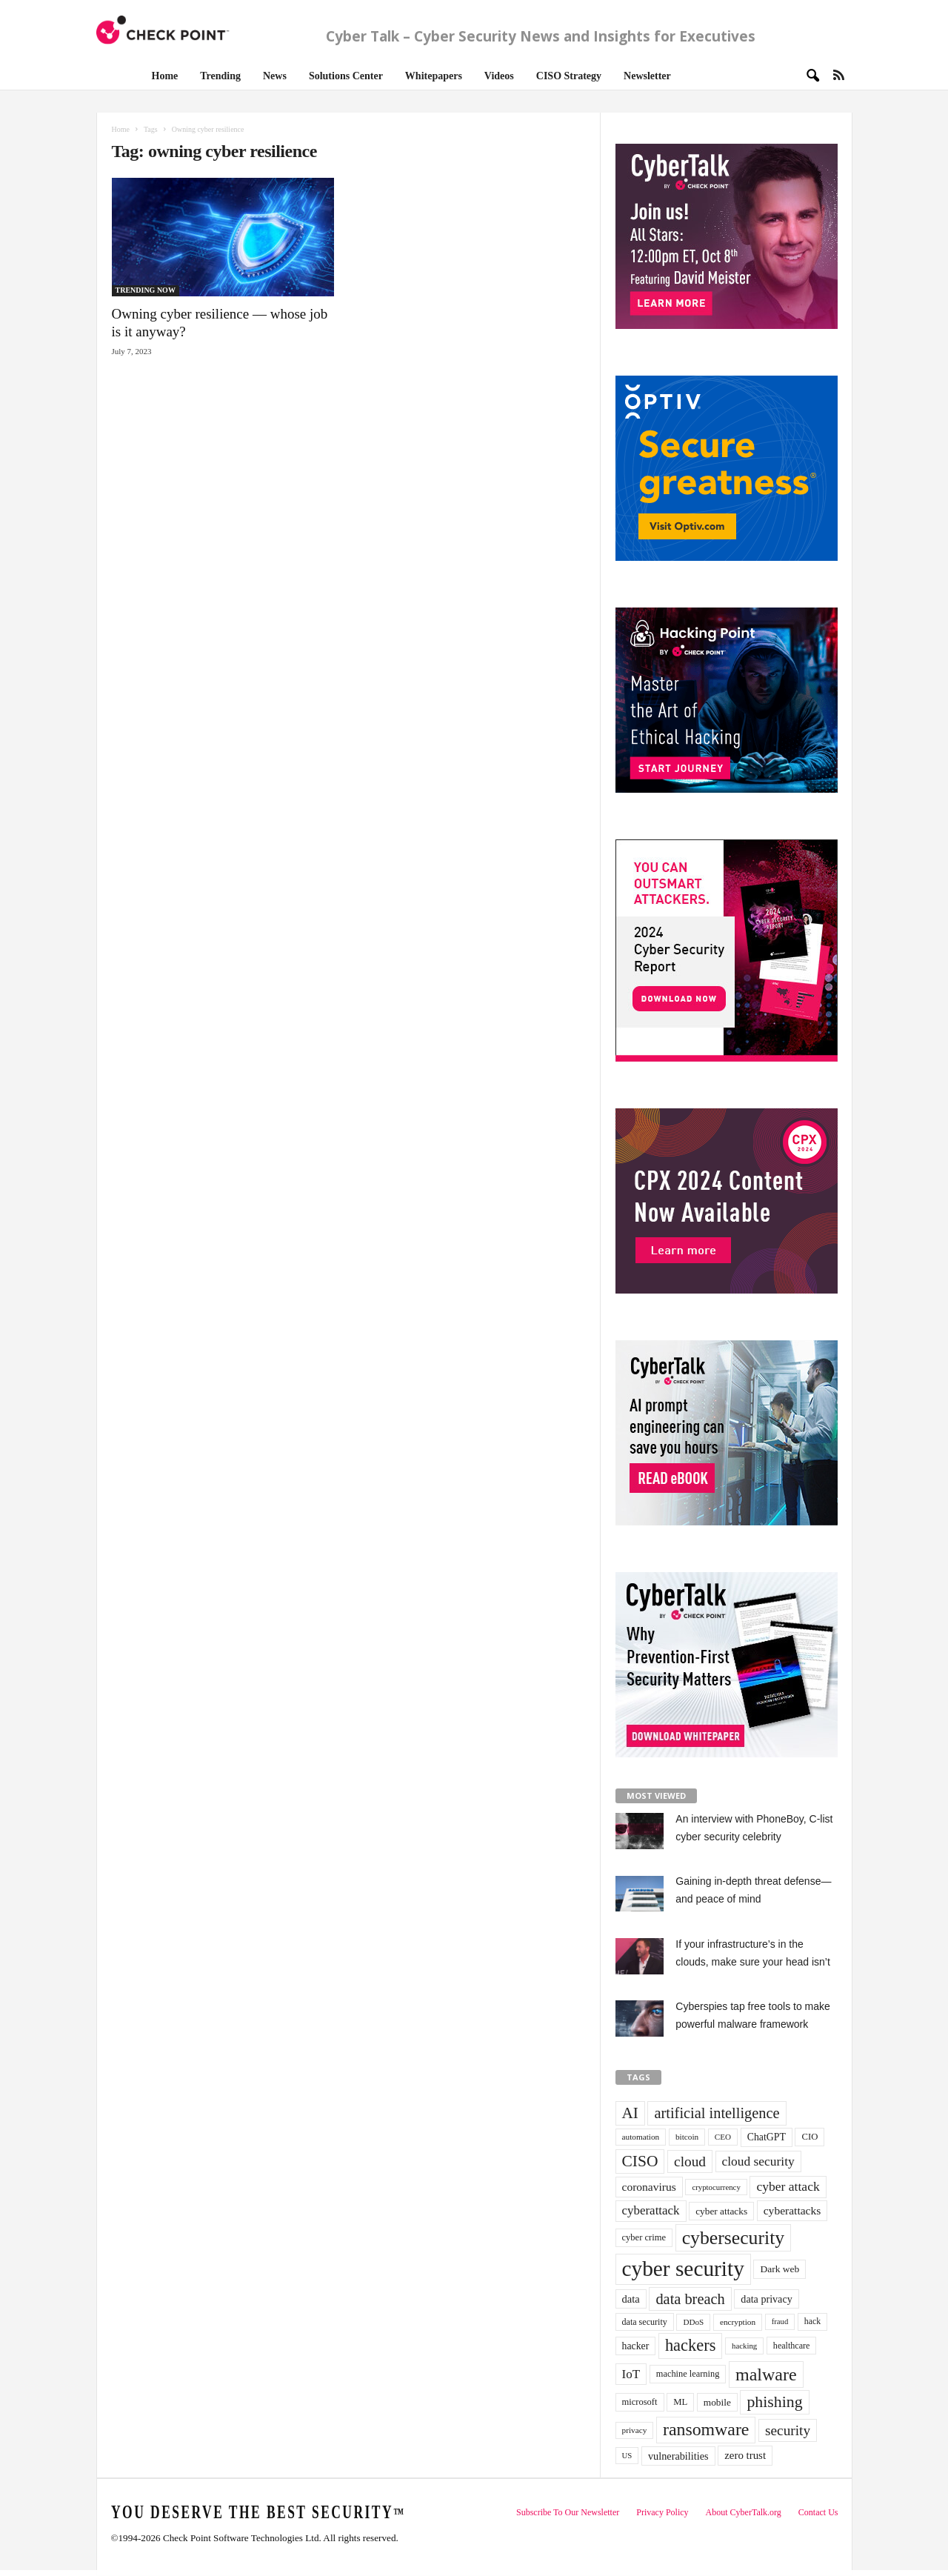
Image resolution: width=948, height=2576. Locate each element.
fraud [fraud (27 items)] (780, 2321)
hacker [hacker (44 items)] (636, 2346)
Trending (220, 75)
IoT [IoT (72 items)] (631, 2374)
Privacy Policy (662, 2512)
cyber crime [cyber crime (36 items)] (644, 2237)
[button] (808, 75)
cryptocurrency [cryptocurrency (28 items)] (716, 2187)
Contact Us (818, 2512)
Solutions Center (346, 75)
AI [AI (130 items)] (630, 2113)
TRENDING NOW (146, 290)
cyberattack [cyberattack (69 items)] (651, 2210)
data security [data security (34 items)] (644, 2322)
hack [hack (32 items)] (812, 2321)
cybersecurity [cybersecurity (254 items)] (733, 2238)
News (275, 75)
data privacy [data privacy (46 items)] (766, 2299)
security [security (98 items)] (787, 2430)
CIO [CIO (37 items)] (809, 2136)
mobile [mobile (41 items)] (717, 2402)
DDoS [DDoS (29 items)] (693, 2321)
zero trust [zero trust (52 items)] (745, 2455)
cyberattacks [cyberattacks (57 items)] (792, 2210)
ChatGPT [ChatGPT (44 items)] (766, 2137)
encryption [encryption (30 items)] (737, 2321)
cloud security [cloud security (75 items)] (758, 2161)
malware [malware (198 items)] (766, 2374)
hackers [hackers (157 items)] (690, 2345)
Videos (499, 75)
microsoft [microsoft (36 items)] (640, 2402)
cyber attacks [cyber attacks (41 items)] (721, 2211)
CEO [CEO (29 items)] (723, 2136)
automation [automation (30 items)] (641, 2136)
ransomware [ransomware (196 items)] (706, 2429)
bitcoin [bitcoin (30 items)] (686, 2136)
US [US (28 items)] (627, 2455)
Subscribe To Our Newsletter (567, 2512)
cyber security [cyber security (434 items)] (683, 2268)
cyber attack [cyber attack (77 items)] (787, 2186)
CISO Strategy (568, 75)
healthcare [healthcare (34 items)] (791, 2345)
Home (165, 75)
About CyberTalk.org (743, 2512)
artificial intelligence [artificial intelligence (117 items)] (716, 2113)
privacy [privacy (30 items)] (634, 2430)
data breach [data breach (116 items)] (689, 2299)
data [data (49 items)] (631, 2299)
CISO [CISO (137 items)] (640, 2161)
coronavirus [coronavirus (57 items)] (649, 2186)
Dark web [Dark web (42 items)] (779, 2268)
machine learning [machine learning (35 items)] (688, 2374)
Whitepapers (433, 75)
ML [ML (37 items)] (680, 2402)
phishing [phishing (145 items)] (774, 2402)
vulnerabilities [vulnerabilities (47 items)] (678, 2456)
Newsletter (647, 75)
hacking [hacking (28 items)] (744, 2345)
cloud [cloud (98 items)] (690, 2161)
